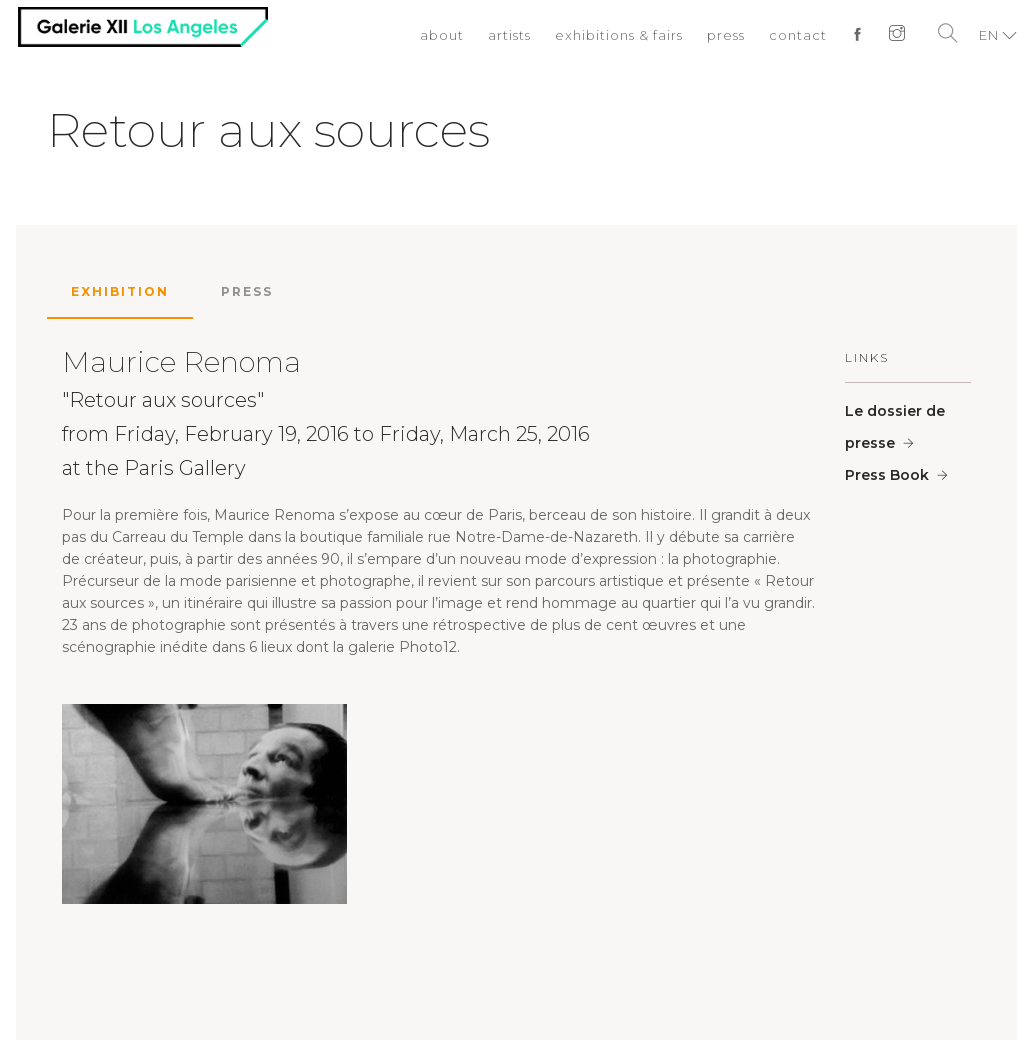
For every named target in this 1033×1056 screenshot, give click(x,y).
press (726, 35)
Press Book (887, 475)
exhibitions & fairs (619, 35)
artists (509, 35)
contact (798, 35)
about (442, 35)
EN (989, 35)
